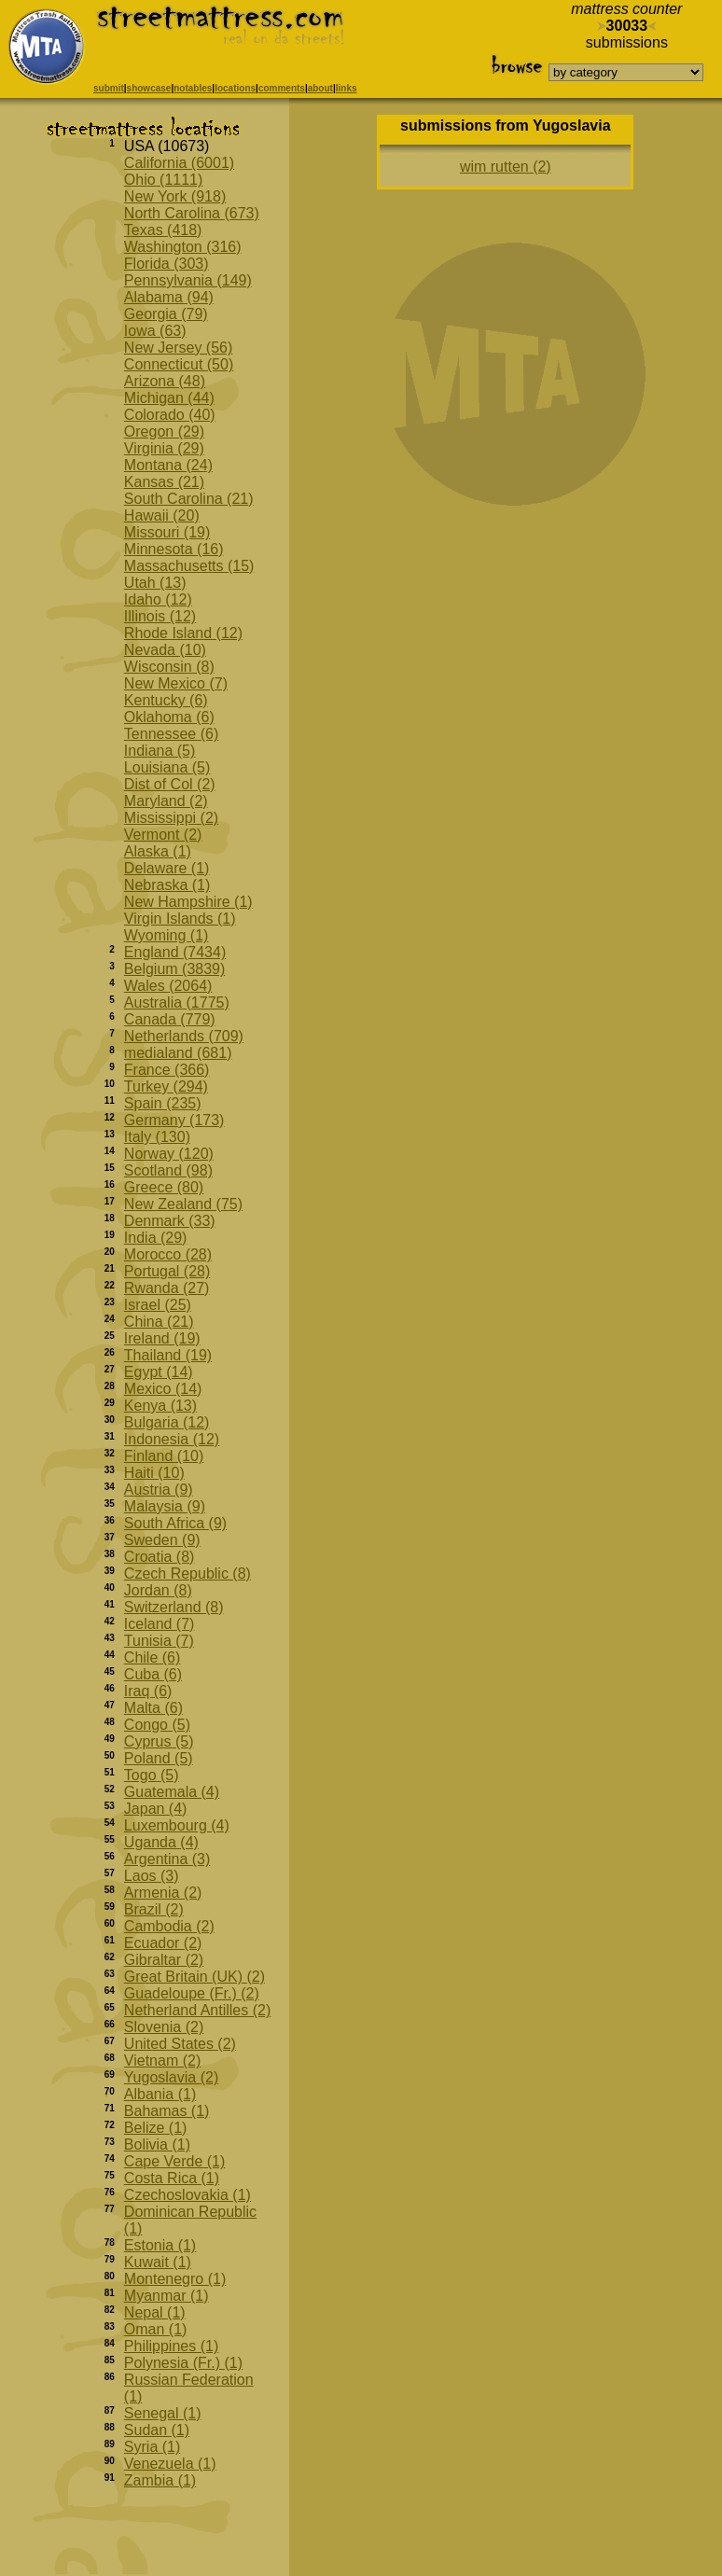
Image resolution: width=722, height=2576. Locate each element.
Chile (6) (152, 1657)
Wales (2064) (168, 986)
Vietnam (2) (162, 2060)
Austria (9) (158, 1489)
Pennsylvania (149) (188, 280)
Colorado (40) (169, 415)
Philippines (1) (171, 2346)
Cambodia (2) (169, 1926)
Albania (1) (160, 2094)
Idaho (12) (158, 599)
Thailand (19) (168, 1355)
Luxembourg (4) (176, 1825)
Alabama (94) (169, 297)
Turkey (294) (166, 1086)
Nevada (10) (165, 650)
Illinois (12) (160, 616)
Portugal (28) (167, 1271)
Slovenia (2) (163, 2027)
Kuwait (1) (157, 2262)
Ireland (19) (162, 1338)
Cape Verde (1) (175, 2161)
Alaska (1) (157, 851)
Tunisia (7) (159, 1641)
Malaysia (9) (164, 1506)
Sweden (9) (162, 1540)
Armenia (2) (163, 1893)
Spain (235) (162, 1103)
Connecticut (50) (178, 364)
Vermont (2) (163, 834)
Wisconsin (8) (169, 667)
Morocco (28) (168, 1254)
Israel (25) (157, 1305)
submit (108, 88)
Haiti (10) (154, 1473)
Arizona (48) (164, 381)
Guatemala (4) (171, 1792)
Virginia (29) (164, 448)
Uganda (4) (161, 1842)
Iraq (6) (148, 1691)
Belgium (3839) (175, 969)
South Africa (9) (175, 1523)
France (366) (167, 1070)
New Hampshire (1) (188, 902)
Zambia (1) (160, 2480)
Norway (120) (169, 1154)
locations (235, 88)
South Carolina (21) (189, 499)
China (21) (159, 1322)
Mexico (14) (163, 1389)
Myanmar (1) (166, 2296)
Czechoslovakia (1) (187, 2195)
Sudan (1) (156, 2430)
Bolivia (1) (157, 2144)
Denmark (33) (169, 1221)
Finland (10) (163, 1456)
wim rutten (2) (505, 166)
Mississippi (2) (171, 818)
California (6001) (179, 163)
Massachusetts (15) (189, 566)
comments (281, 88)
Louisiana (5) (167, 767)
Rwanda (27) (167, 1288)
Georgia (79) (166, 314)
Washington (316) (183, 247)
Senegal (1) (162, 2413)
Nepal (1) (155, 2312)
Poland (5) (158, 1758)
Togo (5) (151, 1775)
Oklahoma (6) (169, 717)
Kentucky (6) (166, 700)
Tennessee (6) (171, 734)
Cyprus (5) (159, 1741)
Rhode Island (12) (183, 633)
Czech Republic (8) (187, 1573)
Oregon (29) (164, 431)
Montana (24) (168, 465)
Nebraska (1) (167, 885)
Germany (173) (174, 1120)
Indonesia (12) (171, 1439)
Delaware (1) (167, 868)
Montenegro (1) (175, 2279)
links (346, 88)
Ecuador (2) (163, 1943)
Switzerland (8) (174, 1607)
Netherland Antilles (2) (197, 2010)
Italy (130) (157, 1137)
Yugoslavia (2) (171, 2077)
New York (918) (175, 196)
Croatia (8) (159, 1557)
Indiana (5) (160, 751)
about (320, 88)
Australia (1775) (176, 1002)
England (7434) (175, 952)
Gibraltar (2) (163, 1960)
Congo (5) (157, 1725)
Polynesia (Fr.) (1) (183, 2363)
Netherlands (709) (183, 1036)
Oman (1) (155, 2329)
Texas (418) (163, 230)
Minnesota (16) (174, 549)
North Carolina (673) (191, 213)
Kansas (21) (164, 482)
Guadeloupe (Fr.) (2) (191, 1993)
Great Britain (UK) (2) (194, 1976)
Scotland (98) (168, 1170)
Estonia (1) (160, 2245)
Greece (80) (163, 1187)
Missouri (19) (167, 532)
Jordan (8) (158, 1590)
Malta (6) (153, 1708)
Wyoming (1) (166, 935)
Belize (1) (155, 2128)
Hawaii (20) (162, 515)
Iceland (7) (159, 1624)
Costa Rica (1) (171, 2178)
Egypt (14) (158, 1372)
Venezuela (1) (170, 2464)
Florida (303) (166, 264)
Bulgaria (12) (167, 1422)
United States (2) (180, 2044)
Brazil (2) (154, 1909)
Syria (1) (152, 2447)
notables (193, 88)
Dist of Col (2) (169, 784)
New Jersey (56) (178, 347)
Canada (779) (169, 1019)
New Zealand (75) (183, 1204)
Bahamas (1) (167, 2111)
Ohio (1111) (163, 180)
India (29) (155, 1238)
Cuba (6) (153, 1674)
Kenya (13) (160, 1405)
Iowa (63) (155, 331)
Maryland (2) (166, 801)
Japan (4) (155, 1809)
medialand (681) (178, 1053)
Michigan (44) (169, 398)
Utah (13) (155, 583)
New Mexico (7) (176, 683)
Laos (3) (151, 1876)
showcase (149, 88)
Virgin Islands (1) (180, 918)
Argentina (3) (167, 1859)
